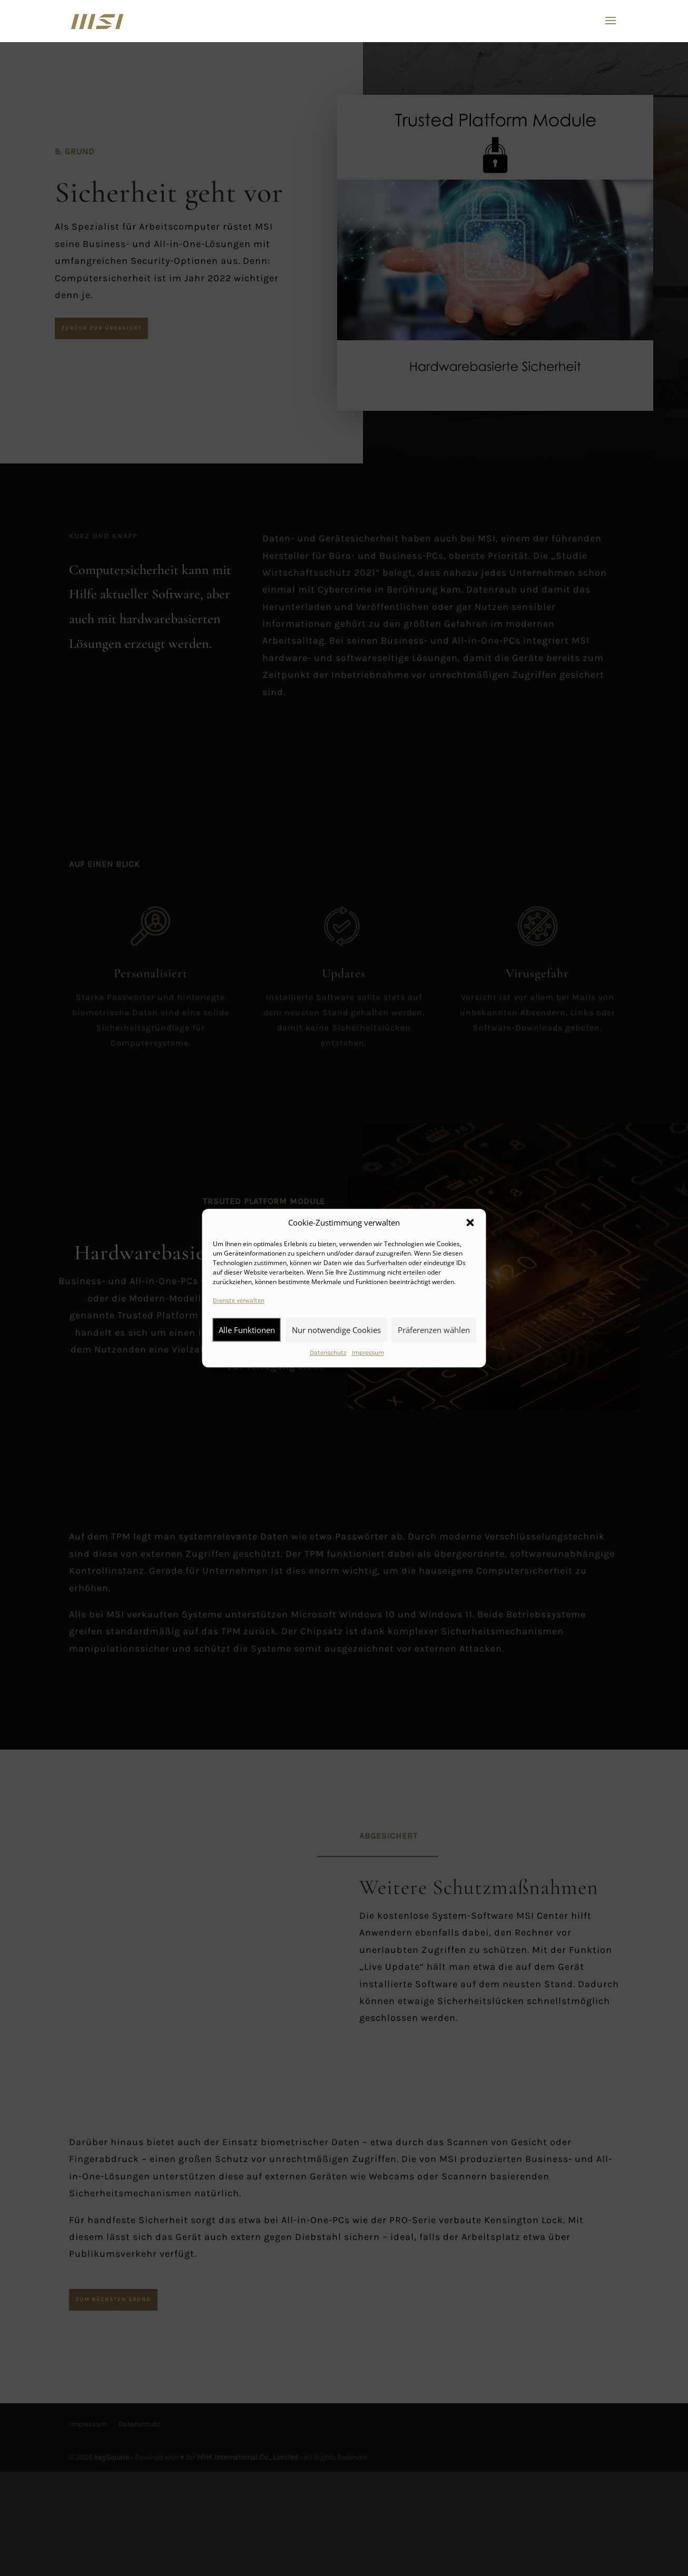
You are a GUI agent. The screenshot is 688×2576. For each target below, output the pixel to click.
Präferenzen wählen (434, 1330)
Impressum (368, 1352)
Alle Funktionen (247, 1330)
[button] (470, 1223)
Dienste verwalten (238, 1301)
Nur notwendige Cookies (336, 1330)
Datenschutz (328, 1352)
